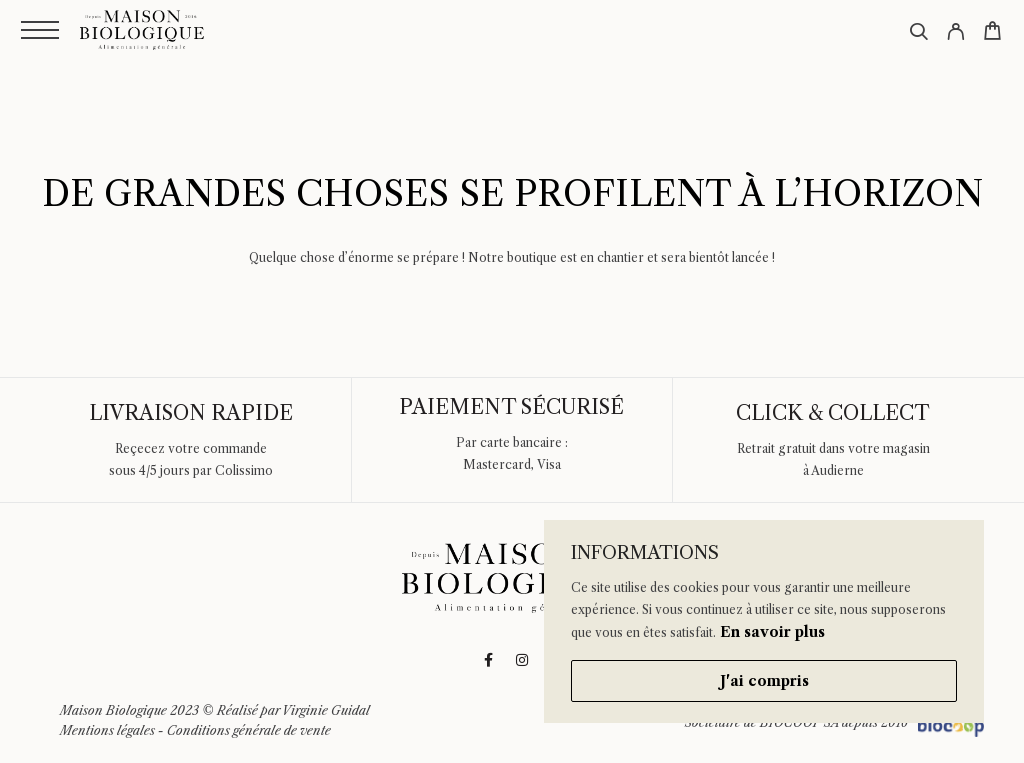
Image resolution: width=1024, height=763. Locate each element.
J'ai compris (764, 681)
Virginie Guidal (326, 710)
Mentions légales (107, 730)
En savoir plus (772, 632)
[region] (764, 621)
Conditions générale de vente (249, 730)
